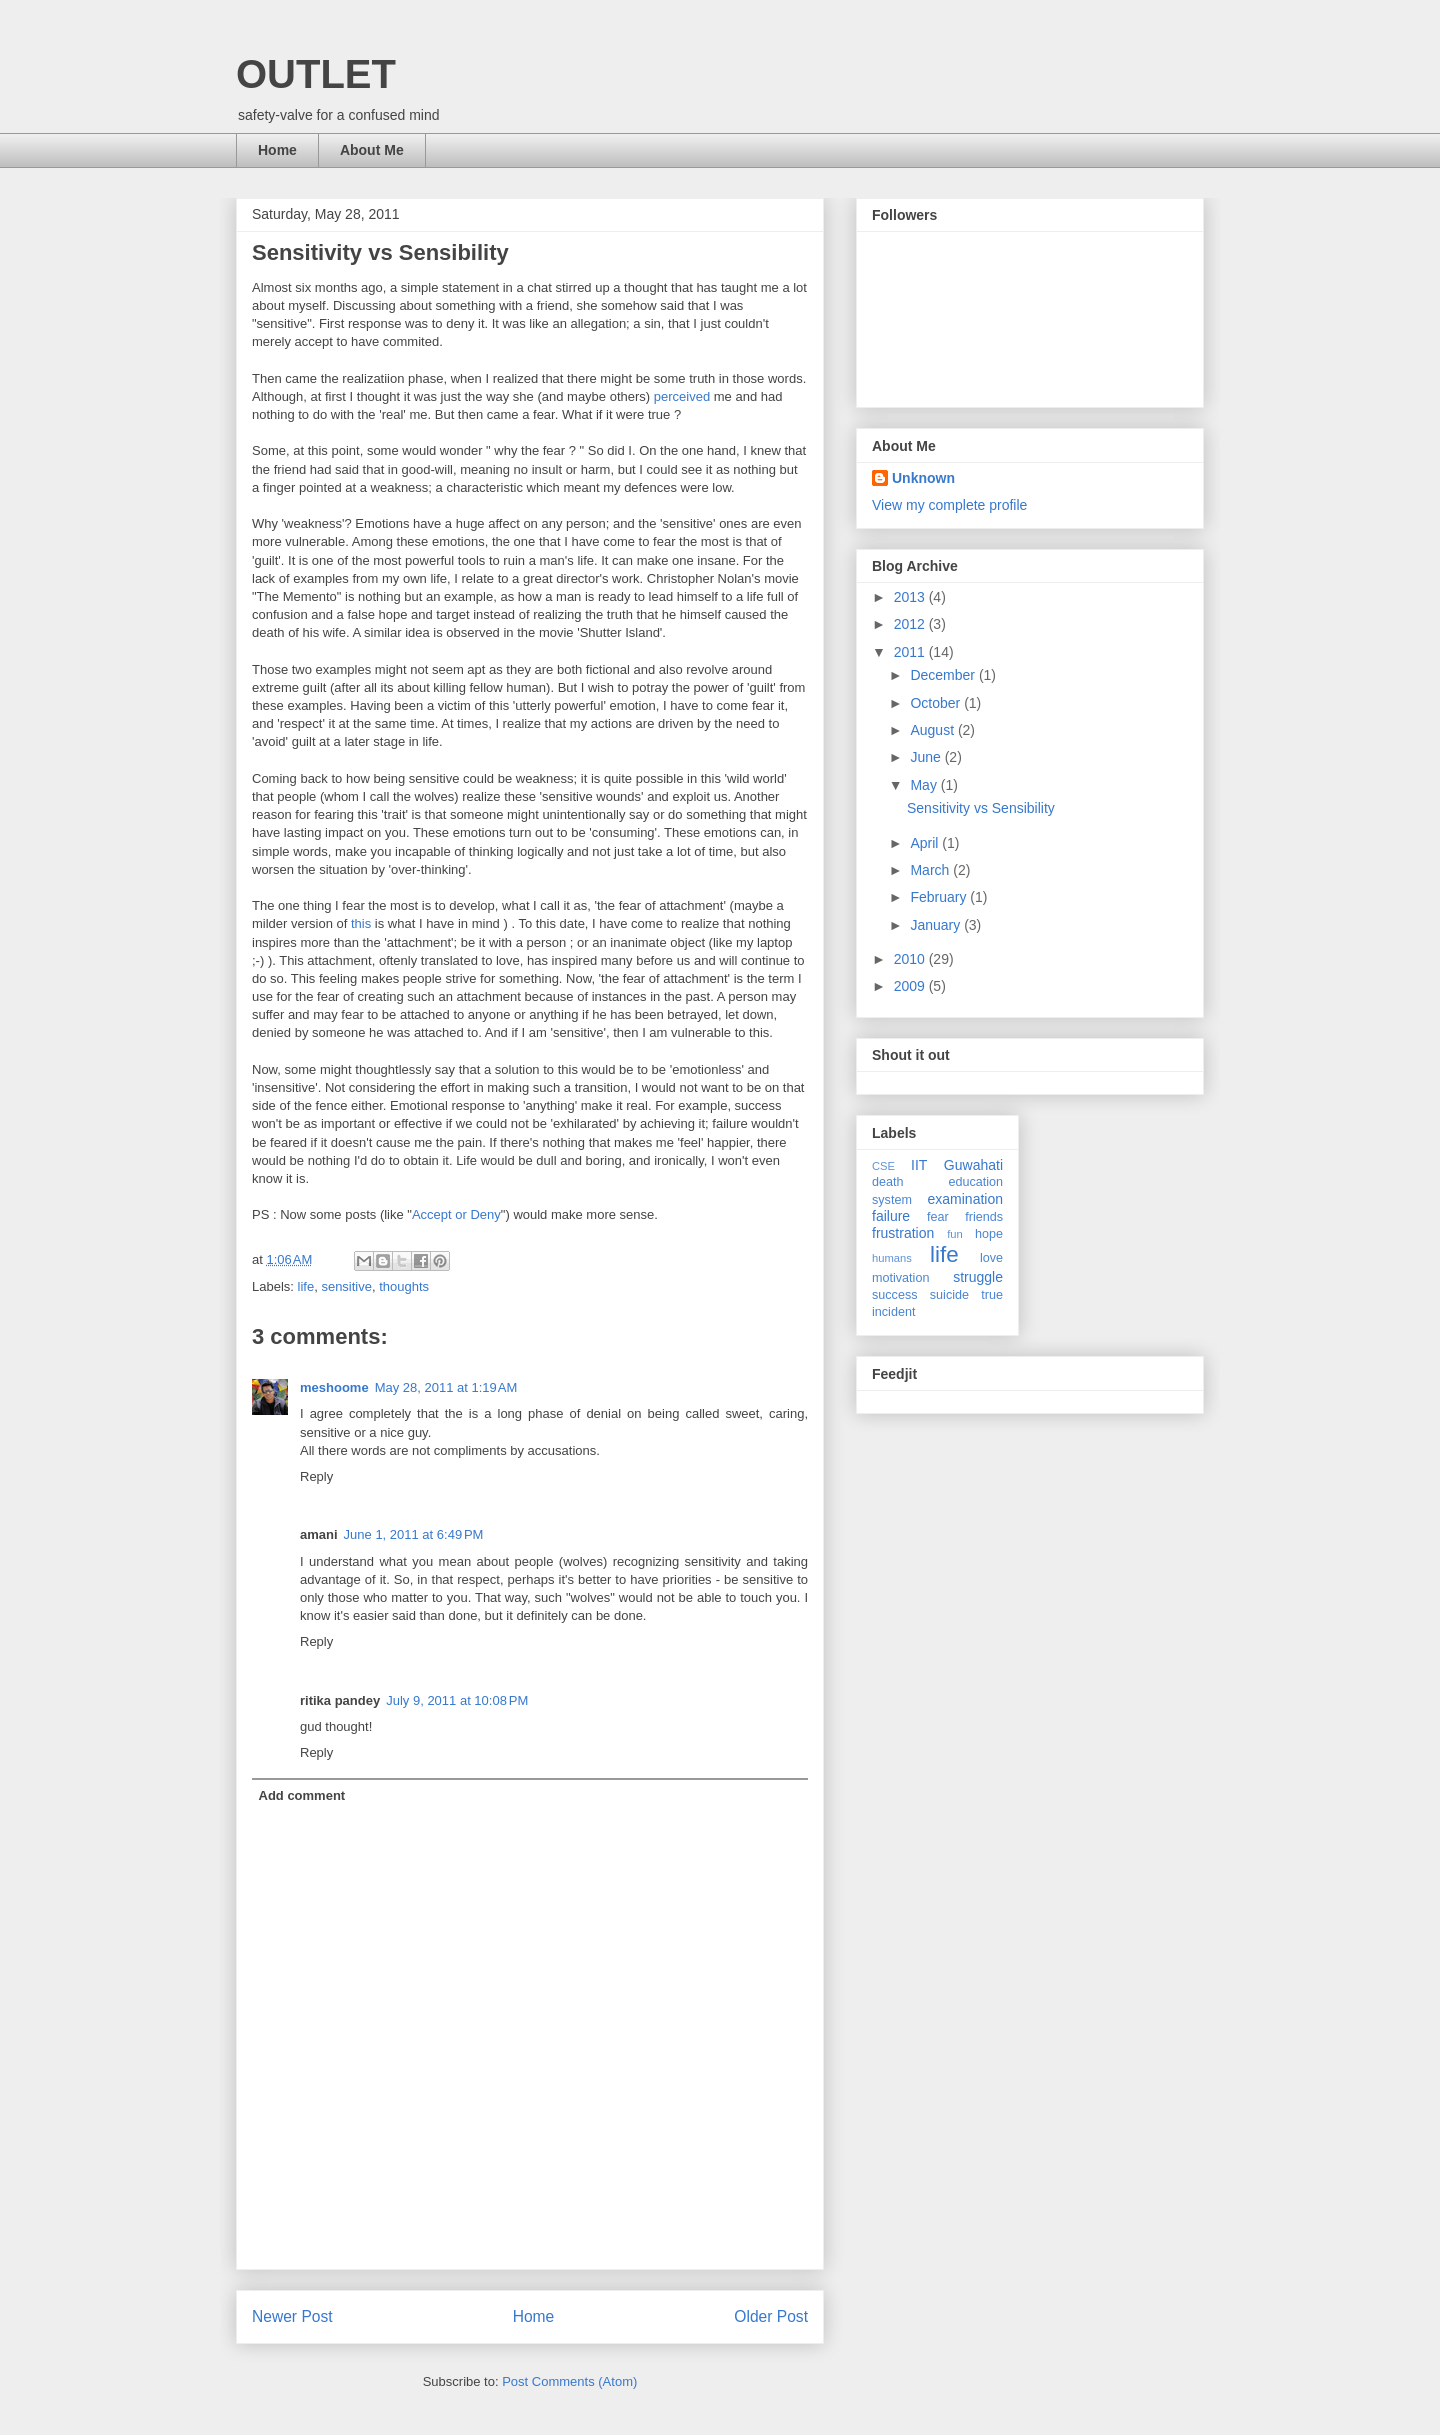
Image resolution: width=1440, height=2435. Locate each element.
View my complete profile (949, 505)
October (937, 703)
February (940, 897)
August (933, 730)
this (361, 923)
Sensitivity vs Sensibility (981, 808)
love (991, 1258)
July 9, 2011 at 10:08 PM (457, 1700)
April (926, 843)
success (895, 1295)
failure (891, 1216)
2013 (911, 597)
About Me (372, 150)
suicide (949, 1295)
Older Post (771, 2316)
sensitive (346, 1286)
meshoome (334, 1387)
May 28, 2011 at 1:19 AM (446, 1387)
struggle (978, 1277)
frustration (903, 1233)
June (927, 757)
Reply (316, 1476)
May (925, 785)
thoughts (404, 1286)
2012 (911, 624)
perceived (682, 396)
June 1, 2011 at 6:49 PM (414, 1534)
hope (989, 1234)
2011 (911, 652)
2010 (911, 959)
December (944, 675)
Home (277, 150)
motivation (900, 1278)
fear (938, 1217)
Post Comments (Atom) (569, 2381)
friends (984, 1217)
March (931, 870)
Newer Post (292, 2316)
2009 (911, 986)
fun (955, 1234)
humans (892, 1258)
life (306, 1286)
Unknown (923, 478)
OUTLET (316, 74)
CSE (883, 1166)
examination (966, 1199)
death (888, 1182)
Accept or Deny (456, 1214)
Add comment (302, 1795)
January (937, 925)
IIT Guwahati (957, 1165)
